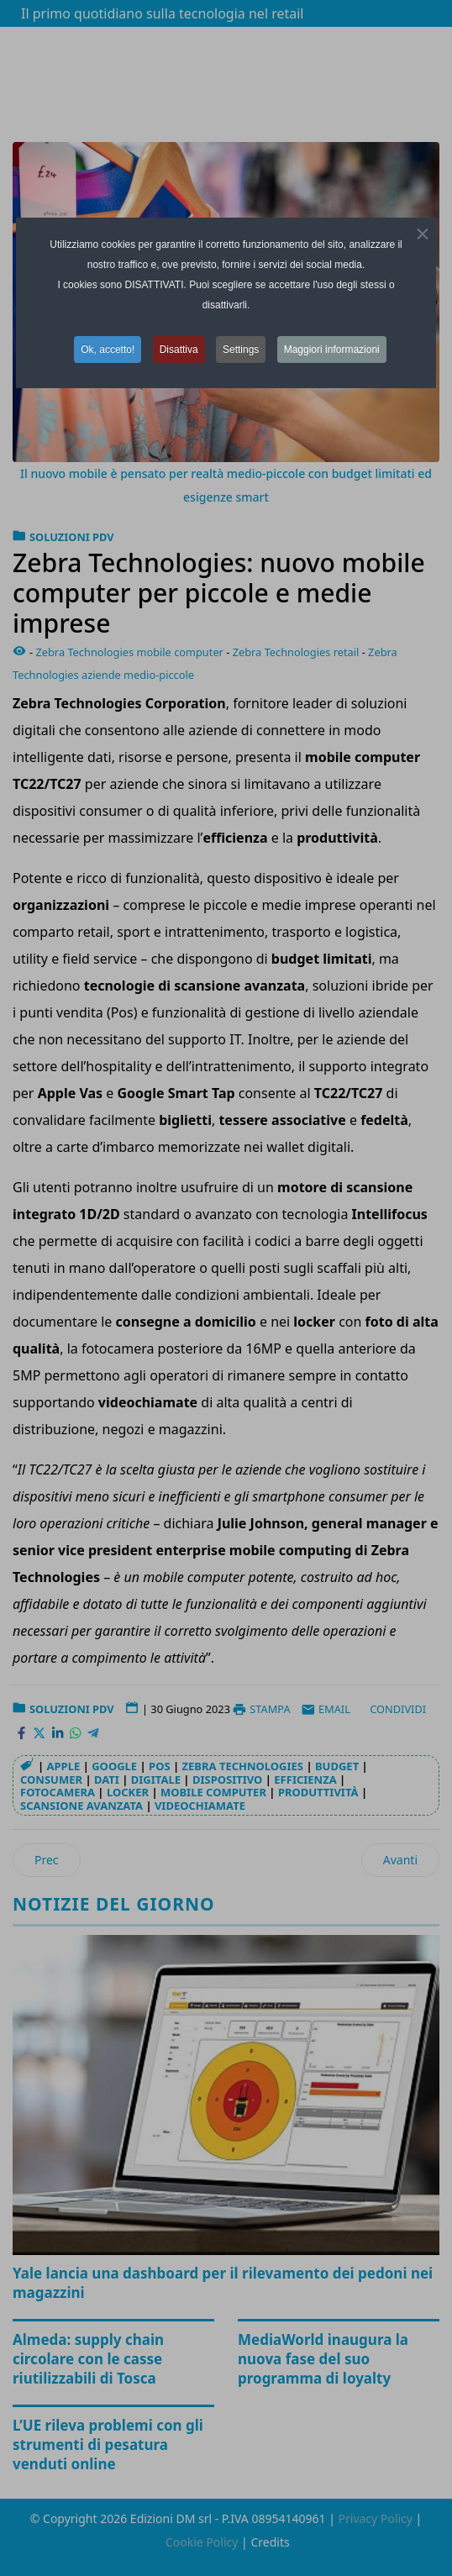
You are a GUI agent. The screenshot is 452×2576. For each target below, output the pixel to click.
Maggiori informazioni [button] (332, 349)
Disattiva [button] (179, 349)
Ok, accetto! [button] (107, 349)
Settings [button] (241, 349)
